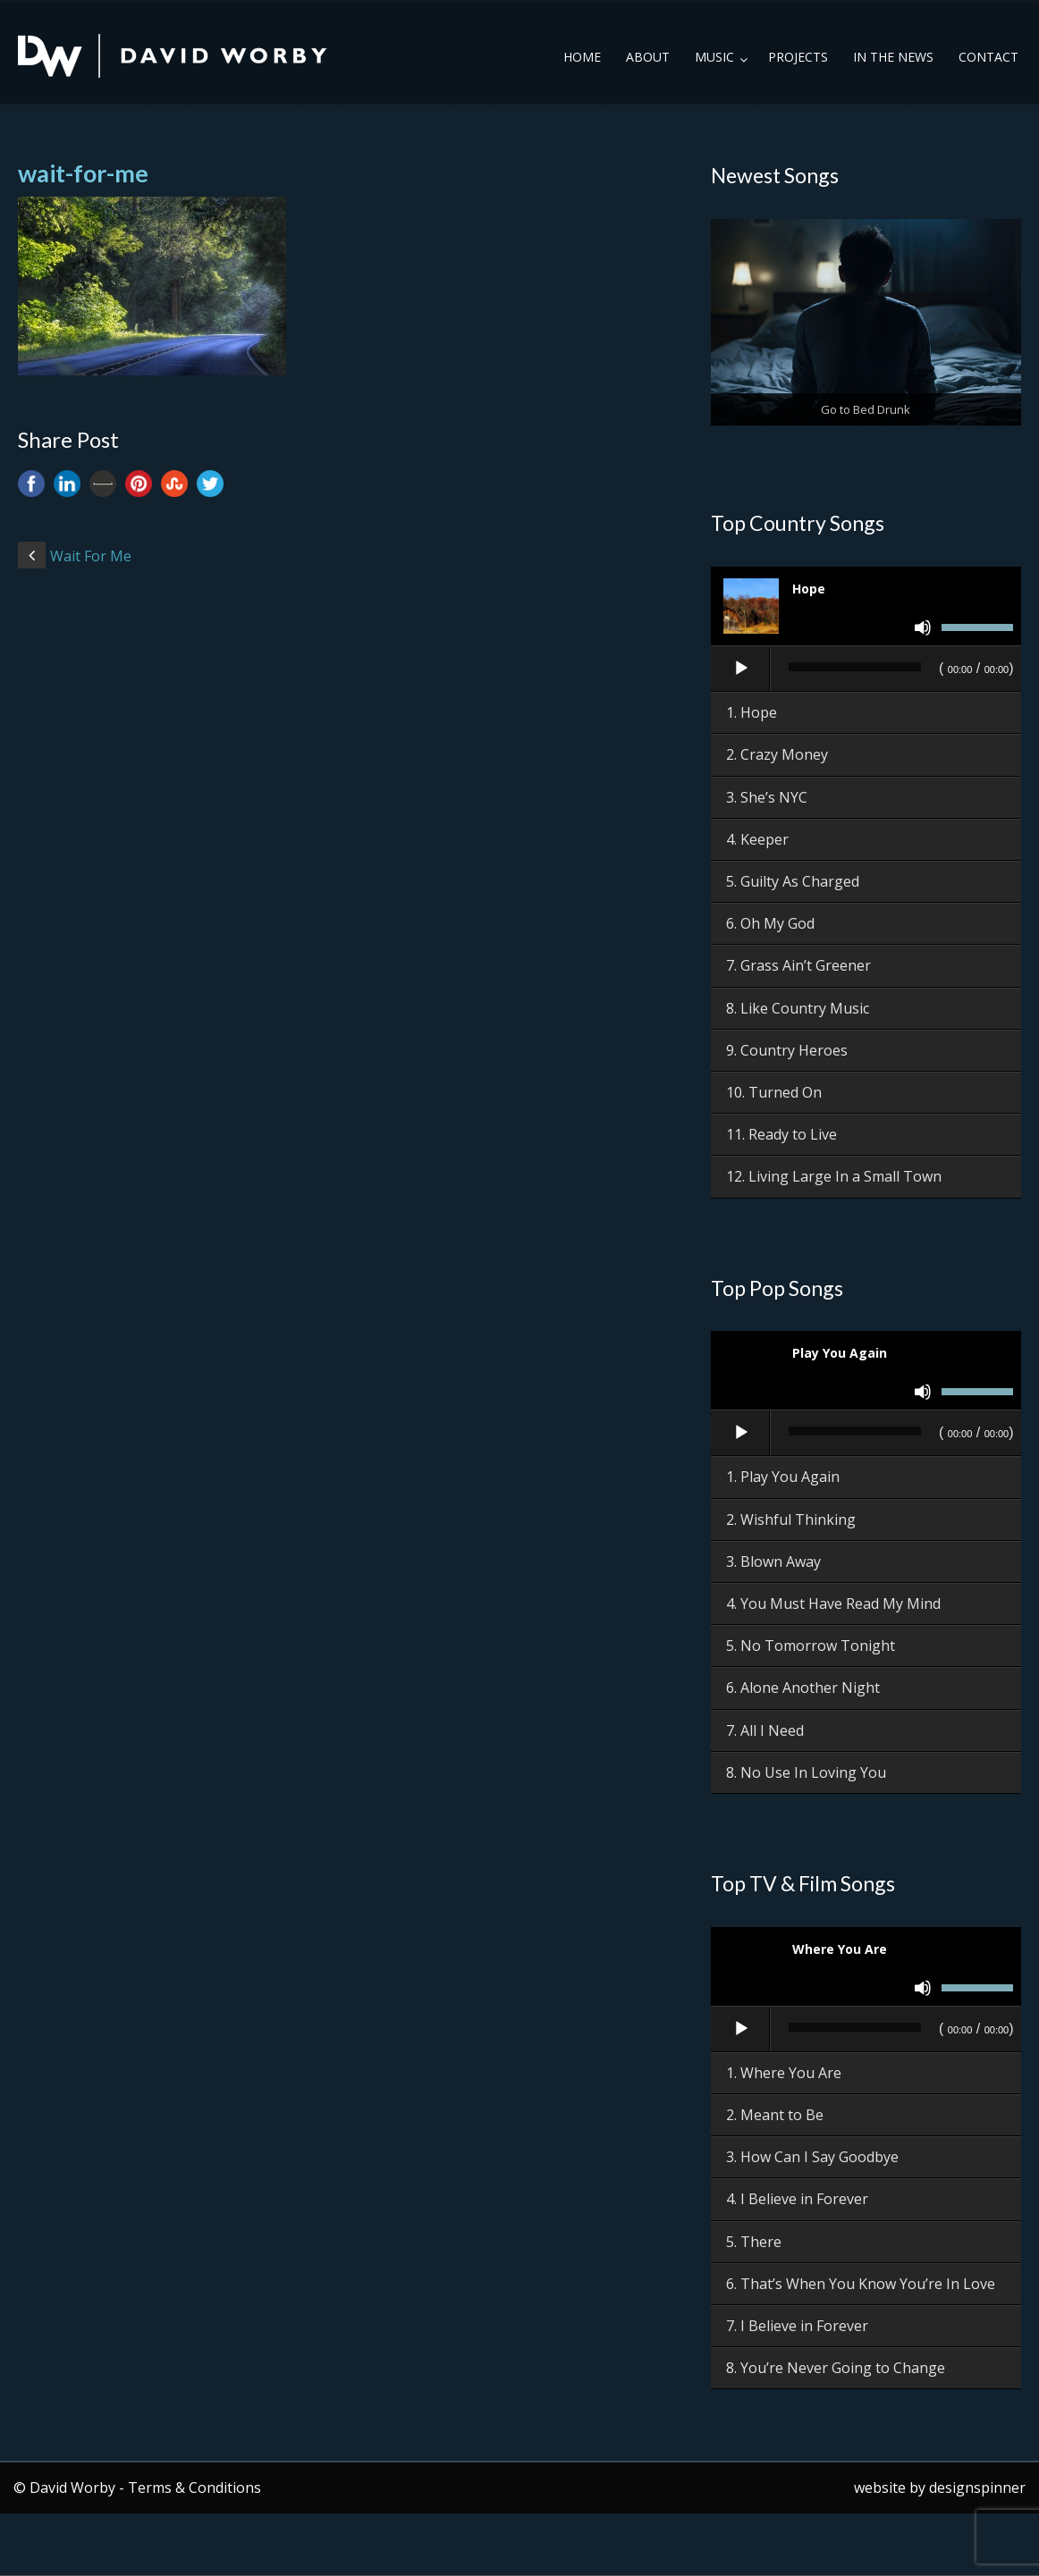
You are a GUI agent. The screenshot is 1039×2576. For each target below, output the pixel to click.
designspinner (977, 2487)
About (648, 56)
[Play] (741, 669)
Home (582, 56)
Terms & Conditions (194, 2487)
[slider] (855, 666)
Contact (988, 56)
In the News (893, 56)
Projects (798, 56)
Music (714, 56)
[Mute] (923, 627)
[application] (866, 669)
